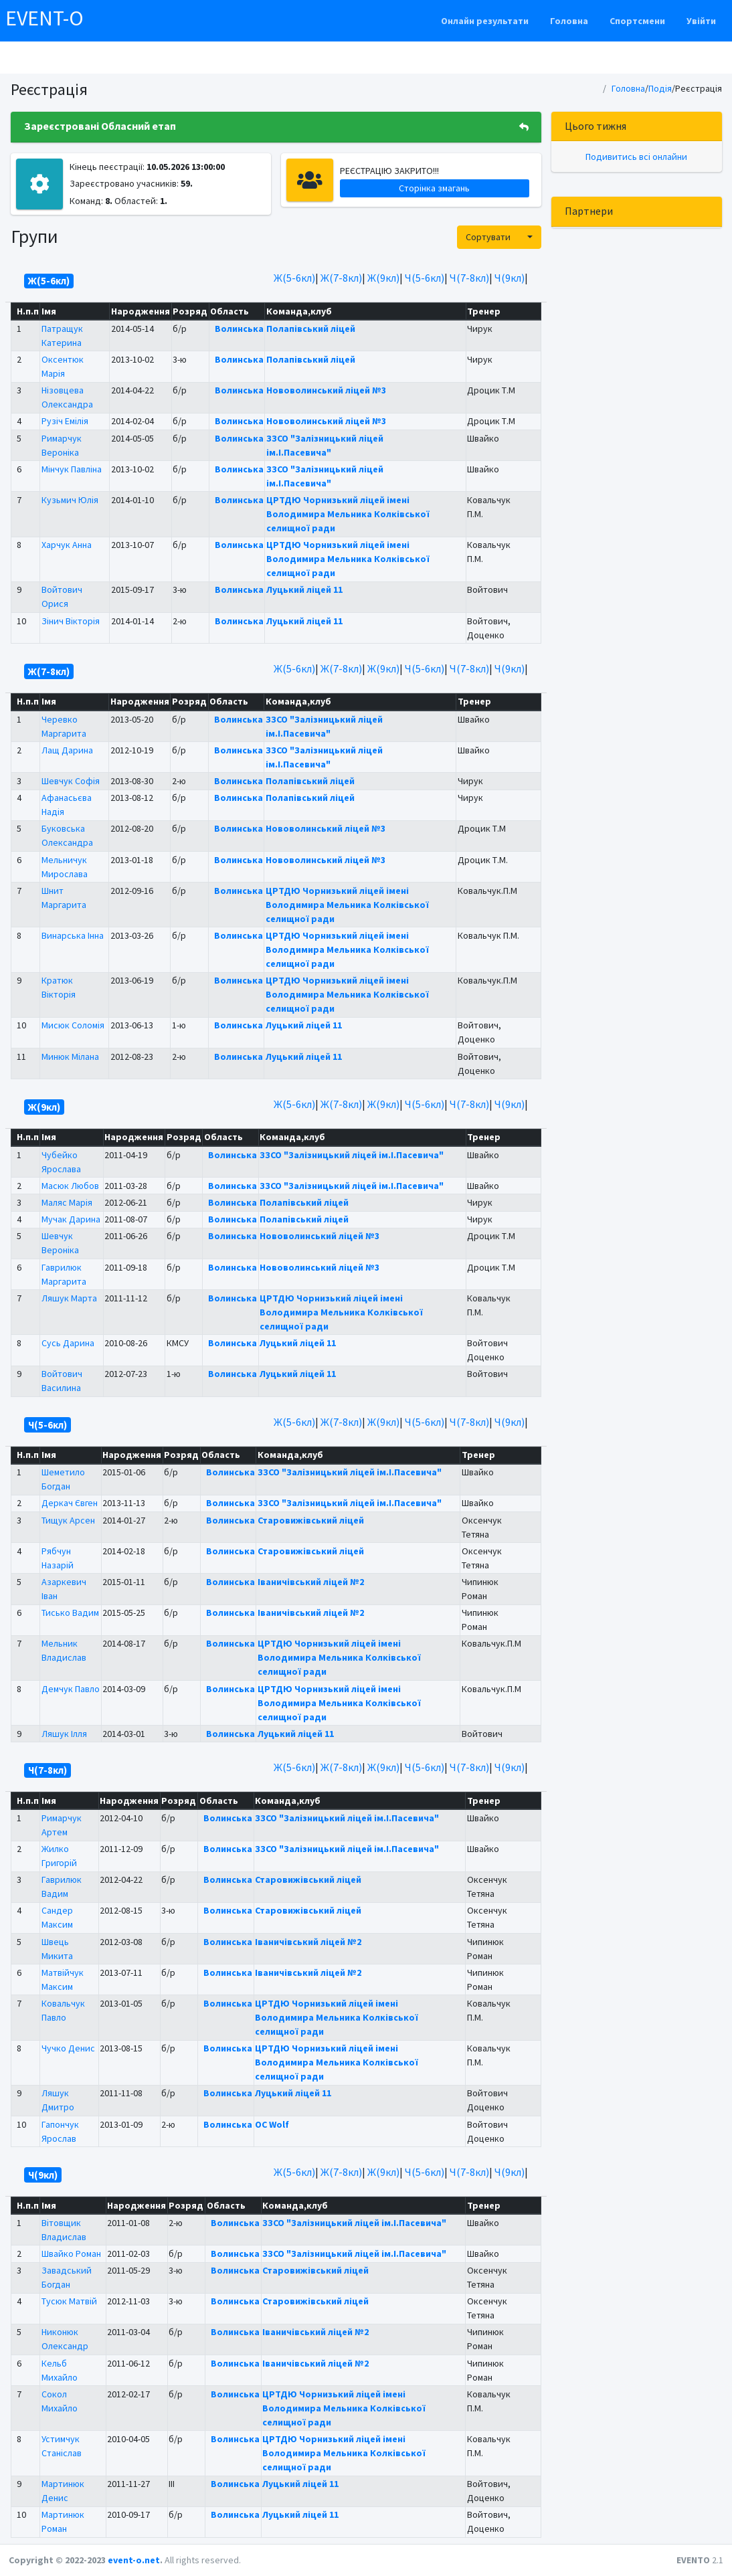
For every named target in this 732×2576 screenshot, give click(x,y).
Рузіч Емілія (64, 421)
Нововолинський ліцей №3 (326, 390)
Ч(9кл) (509, 277)
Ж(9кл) (383, 277)
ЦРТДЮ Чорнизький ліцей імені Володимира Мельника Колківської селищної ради (348, 514)
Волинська (239, 329)
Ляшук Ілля (64, 1734)
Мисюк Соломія (72, 1025)
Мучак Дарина (70, 1219)
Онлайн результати (485, 21)
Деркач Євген (69, 1503)
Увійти (701, 21)
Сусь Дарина (67, 1343)
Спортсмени (637, 21)
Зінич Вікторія (70, 621)
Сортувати (488, 237)
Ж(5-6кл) (294, 277)
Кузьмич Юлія (69, 500)
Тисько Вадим (70, 1612)
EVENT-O (44, 18)
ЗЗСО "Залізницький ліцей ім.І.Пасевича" (352, 1155)
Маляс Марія (66, 1202)
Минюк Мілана (70, 1056)
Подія (660, 88)
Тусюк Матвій (69, 2301)
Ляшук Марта (69, 1298)
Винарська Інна (72, 935)
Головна (569, 21)
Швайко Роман (71, 2253)
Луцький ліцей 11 (304, 589)
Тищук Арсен (68, 1520)
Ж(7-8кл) (341, 277)
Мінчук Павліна (71, 469)
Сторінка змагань (434, 188)
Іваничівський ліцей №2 (311, 1582)
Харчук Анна (66, 545)
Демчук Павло (70, 1689)
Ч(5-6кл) (424, 277)
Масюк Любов (70, 1186)
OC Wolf (272, 2124)
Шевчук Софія (70, 781)
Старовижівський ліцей (311, 1520)
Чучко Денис (68, 2048)
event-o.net (134, 2560)
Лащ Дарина (67, 750)
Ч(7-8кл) (469, 277)
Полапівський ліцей (310, 329)
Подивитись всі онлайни (636, 157)
